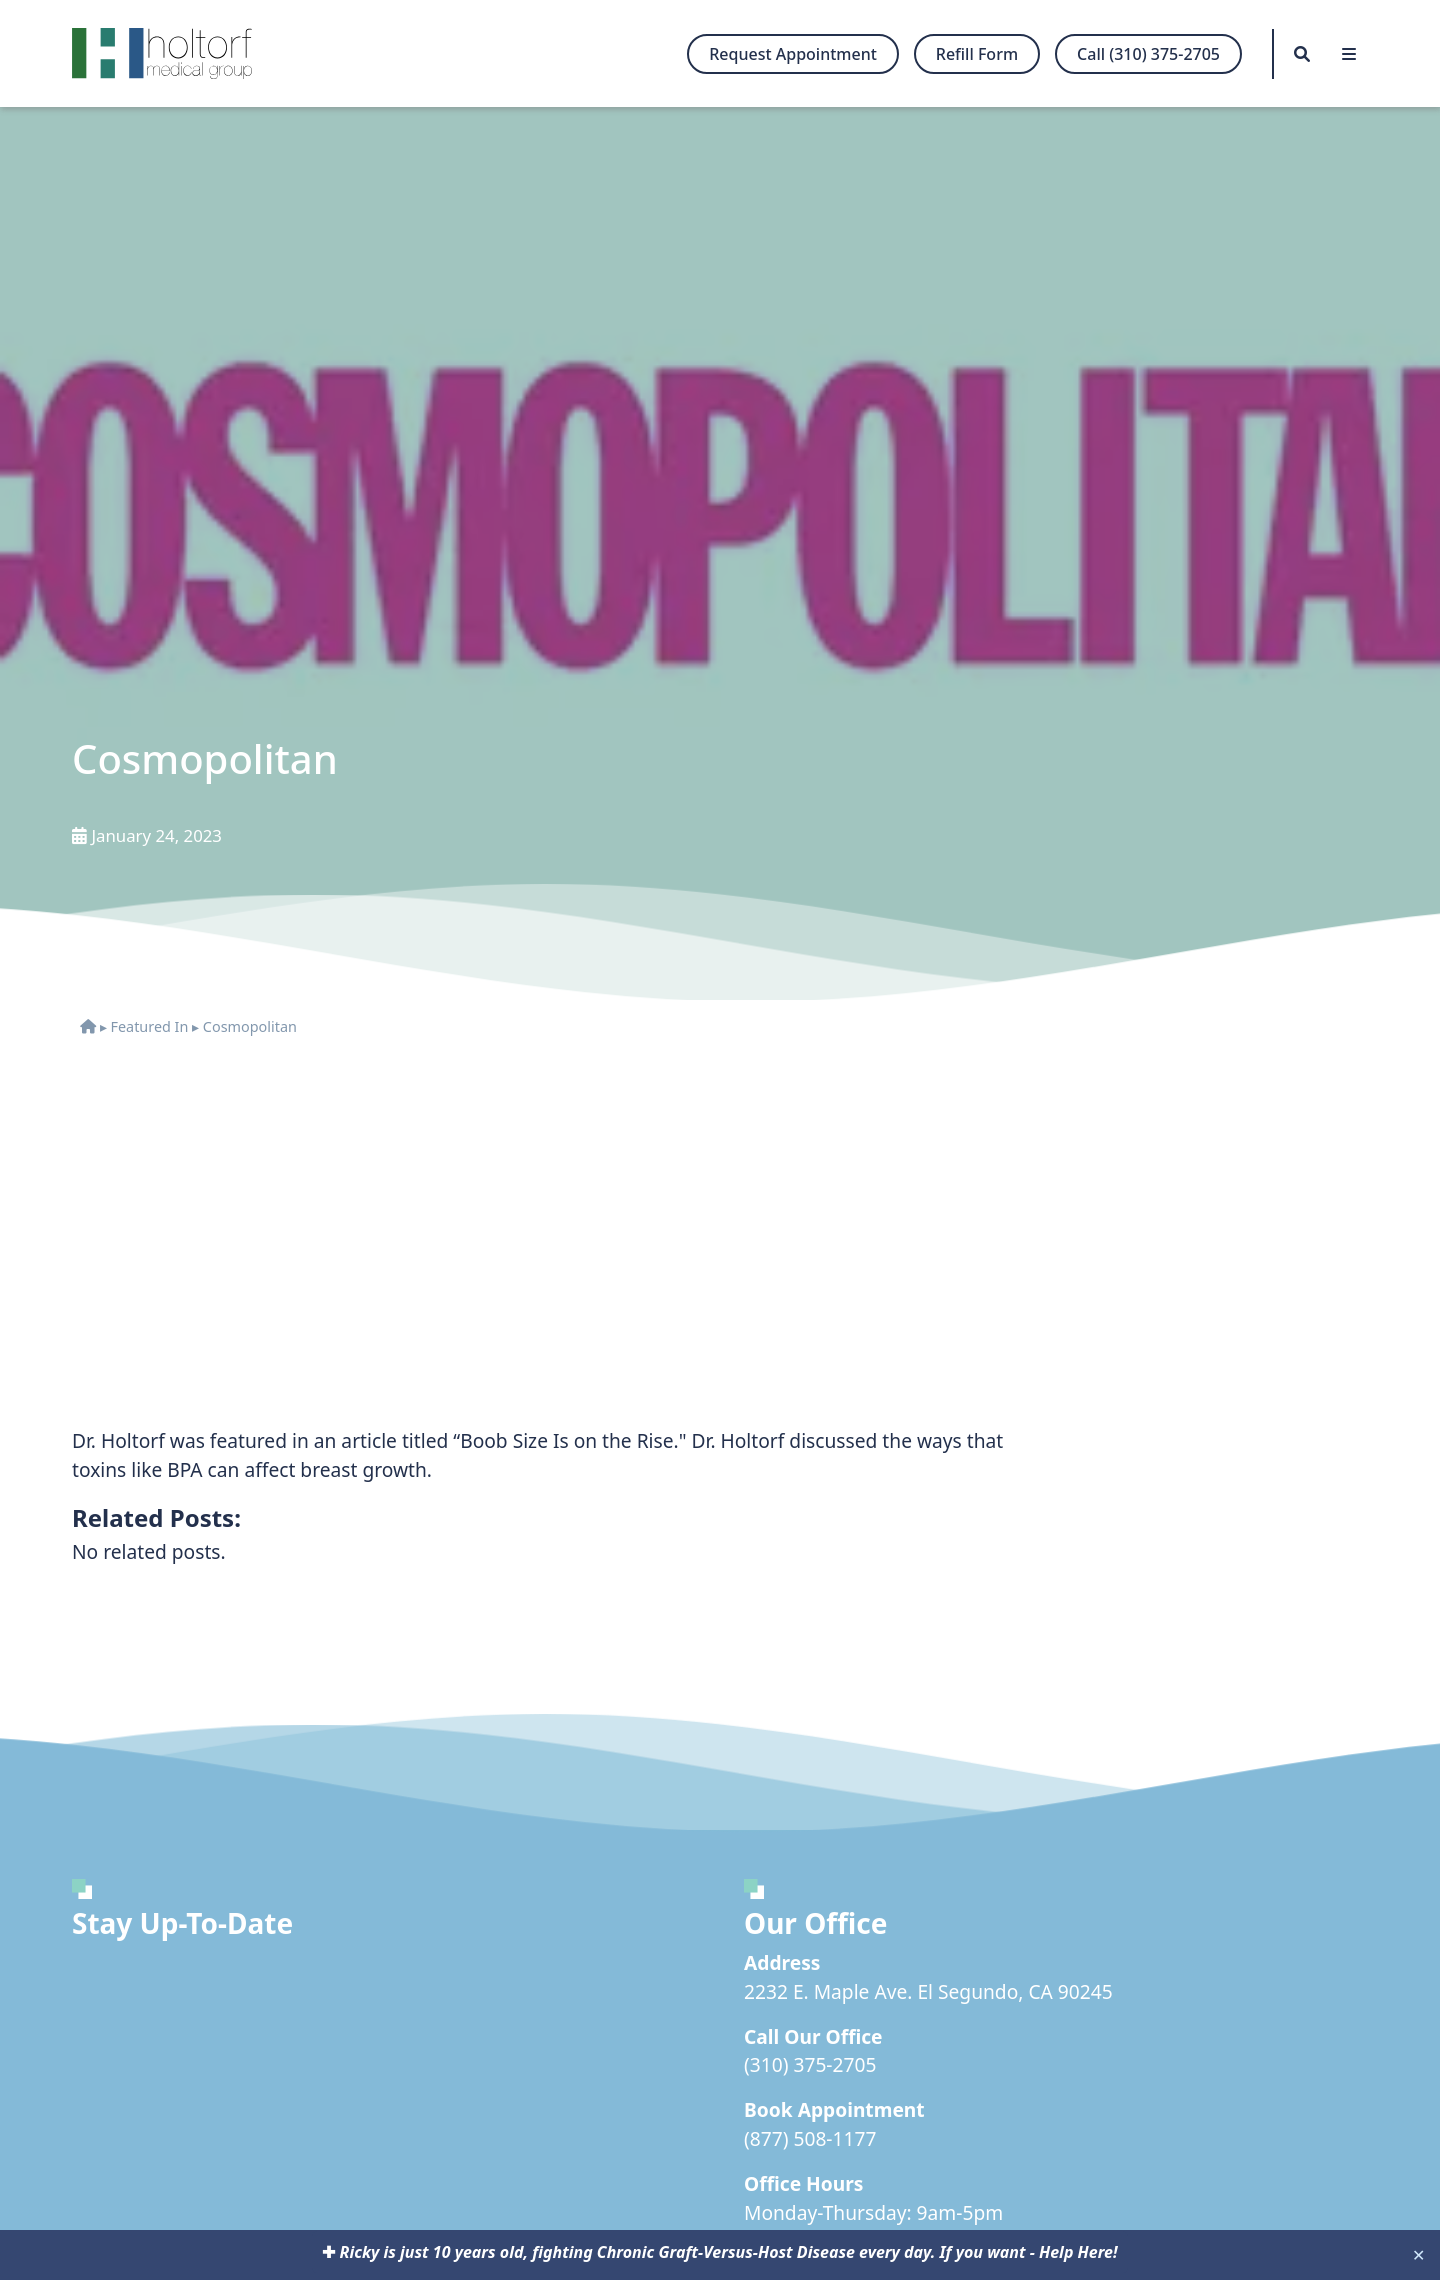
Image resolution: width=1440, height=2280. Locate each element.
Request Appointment (793, 54)
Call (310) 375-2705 (1148, 54)
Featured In (149, 1026)
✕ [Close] (1418, 2255)
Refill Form (977, 54)
